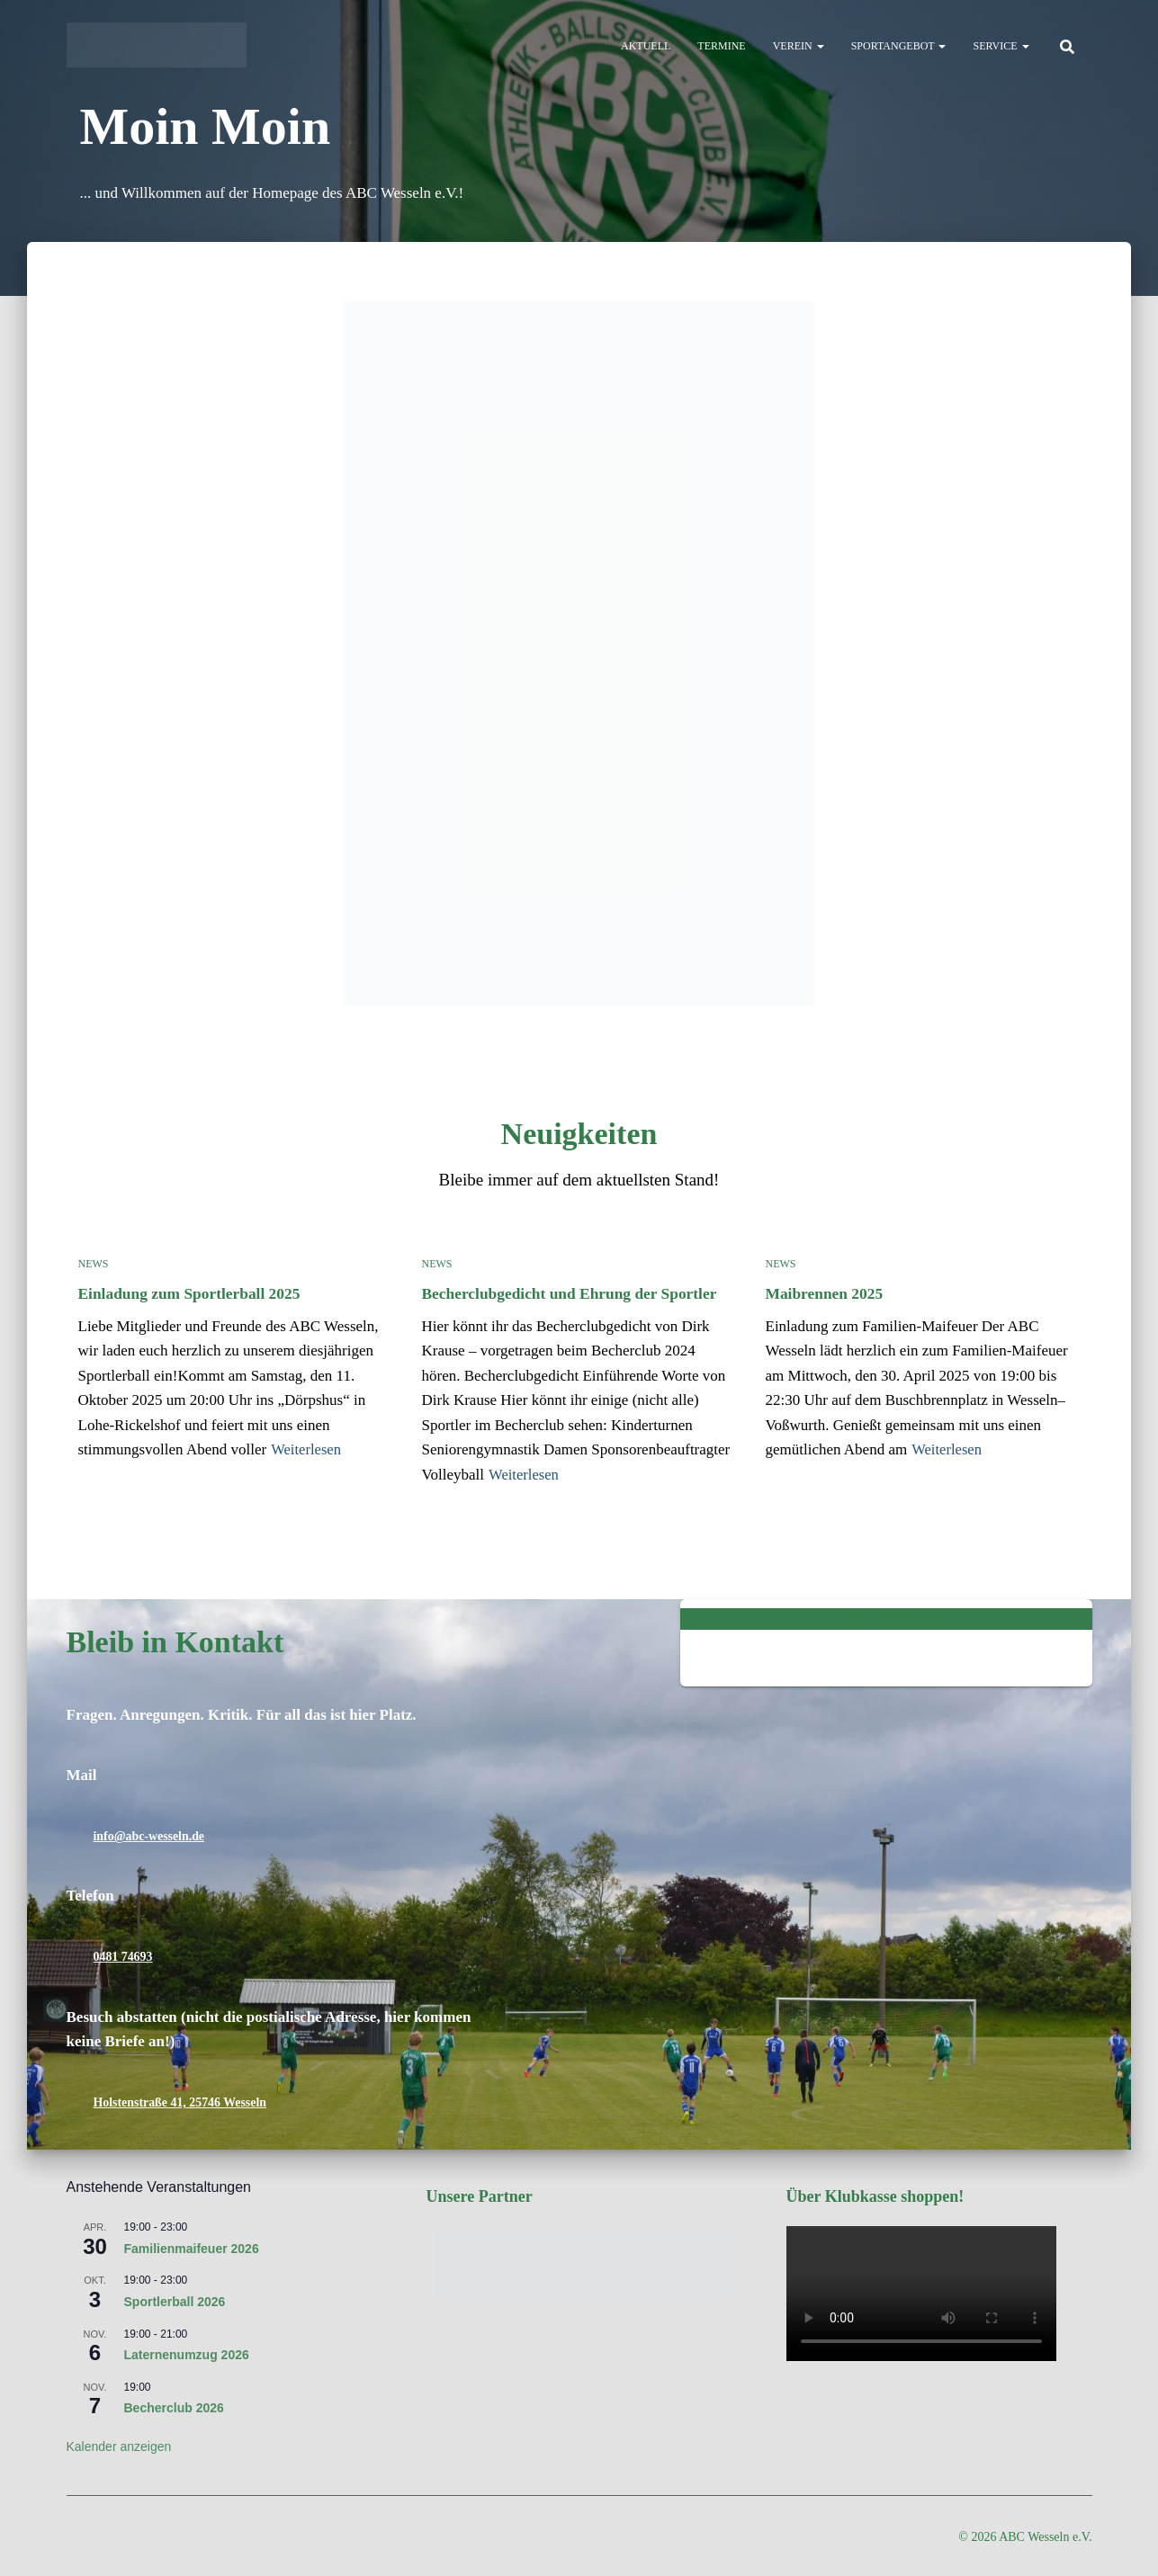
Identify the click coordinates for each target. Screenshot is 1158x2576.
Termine (721, 46)
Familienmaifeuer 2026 (191, 2247)
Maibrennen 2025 (823, 1292)
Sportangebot (899, 46)
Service (1000, 46)
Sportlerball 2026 (175, 2301)
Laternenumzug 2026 (186, 2354)
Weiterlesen (307, 1448)
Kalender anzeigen (119, 2445)
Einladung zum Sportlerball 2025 (186, 1292)
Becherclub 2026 (174, 2407)
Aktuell (645, 46)
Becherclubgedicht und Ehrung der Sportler (566, 1292)
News (93, 1263)
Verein (798, 46)
